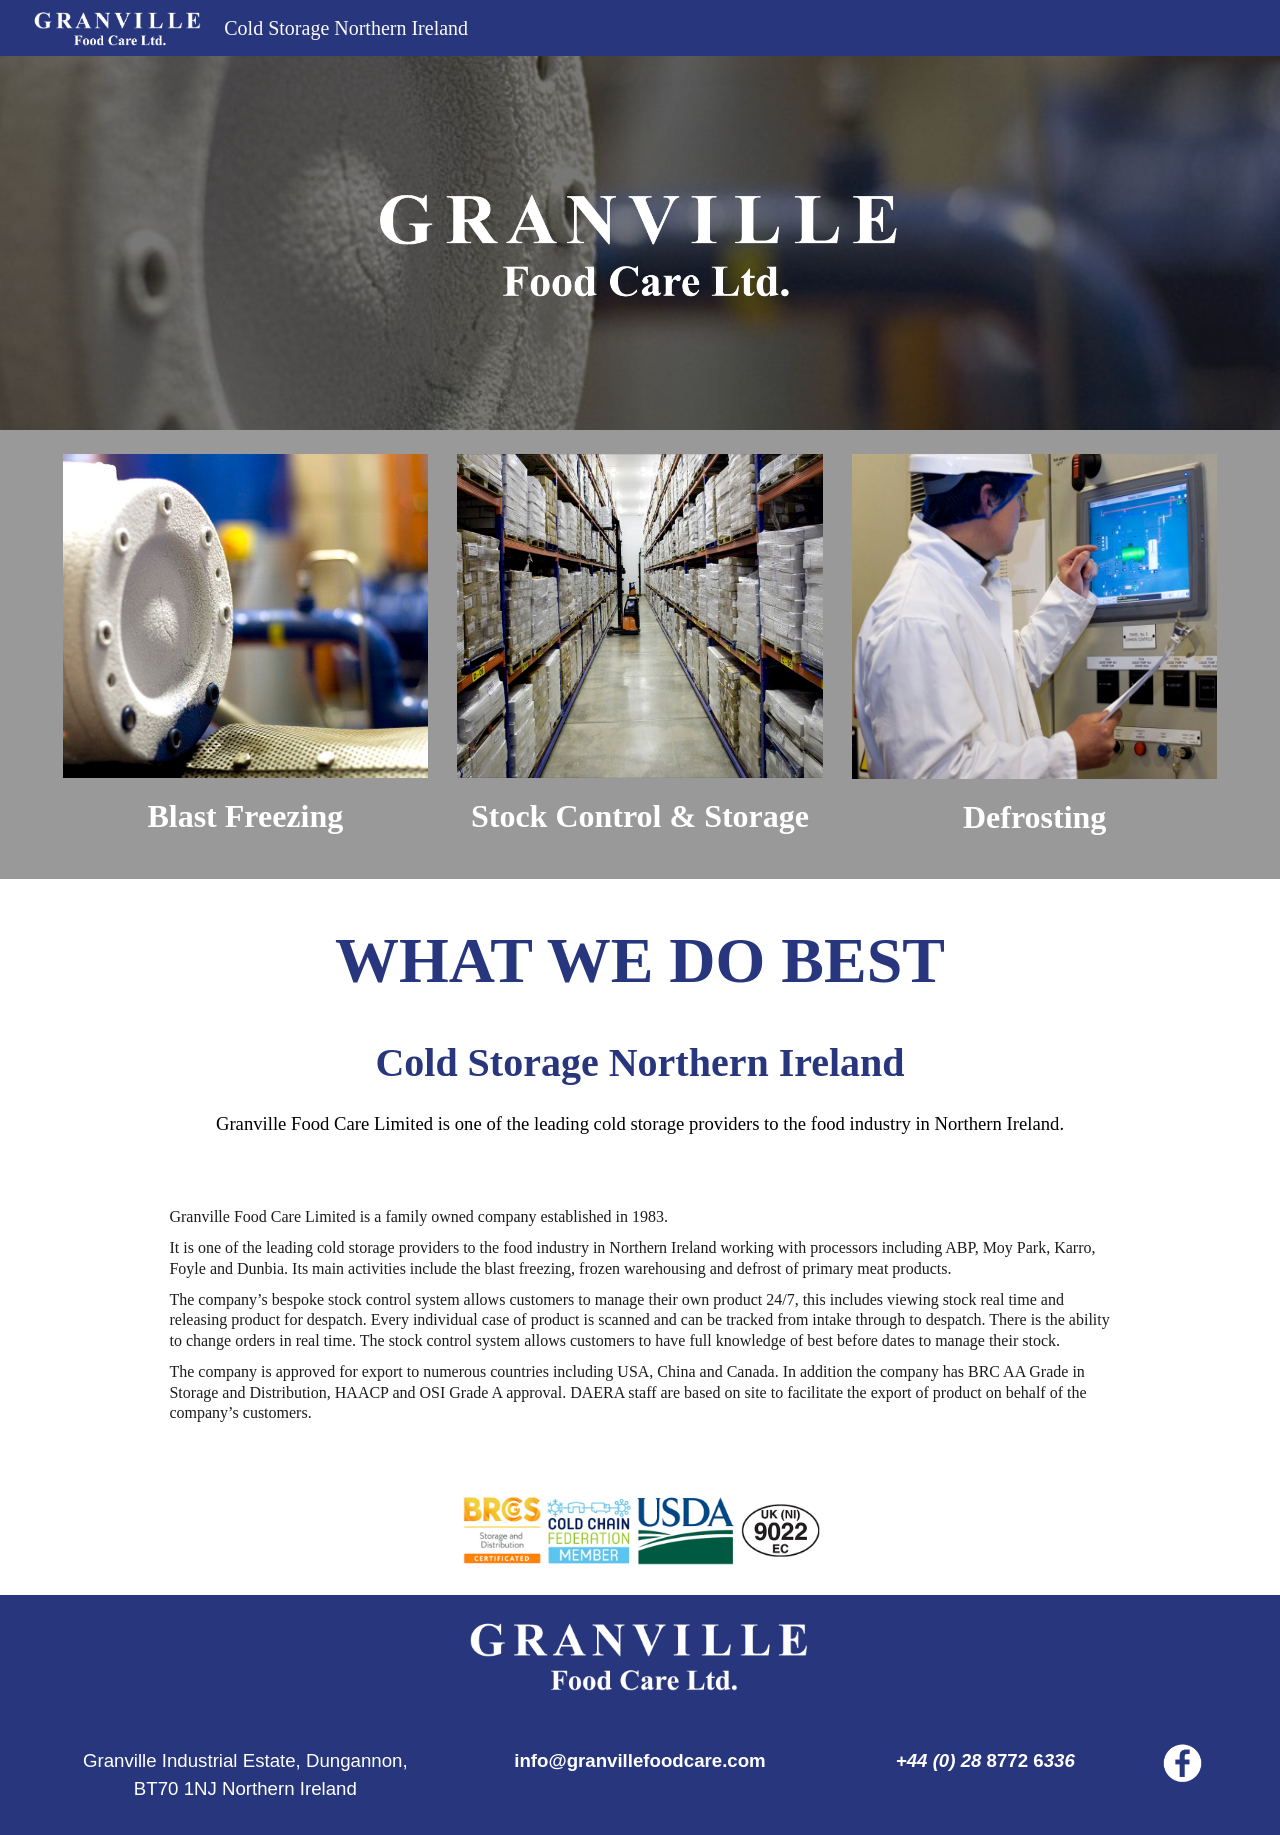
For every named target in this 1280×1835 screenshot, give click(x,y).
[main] (245, 816)
